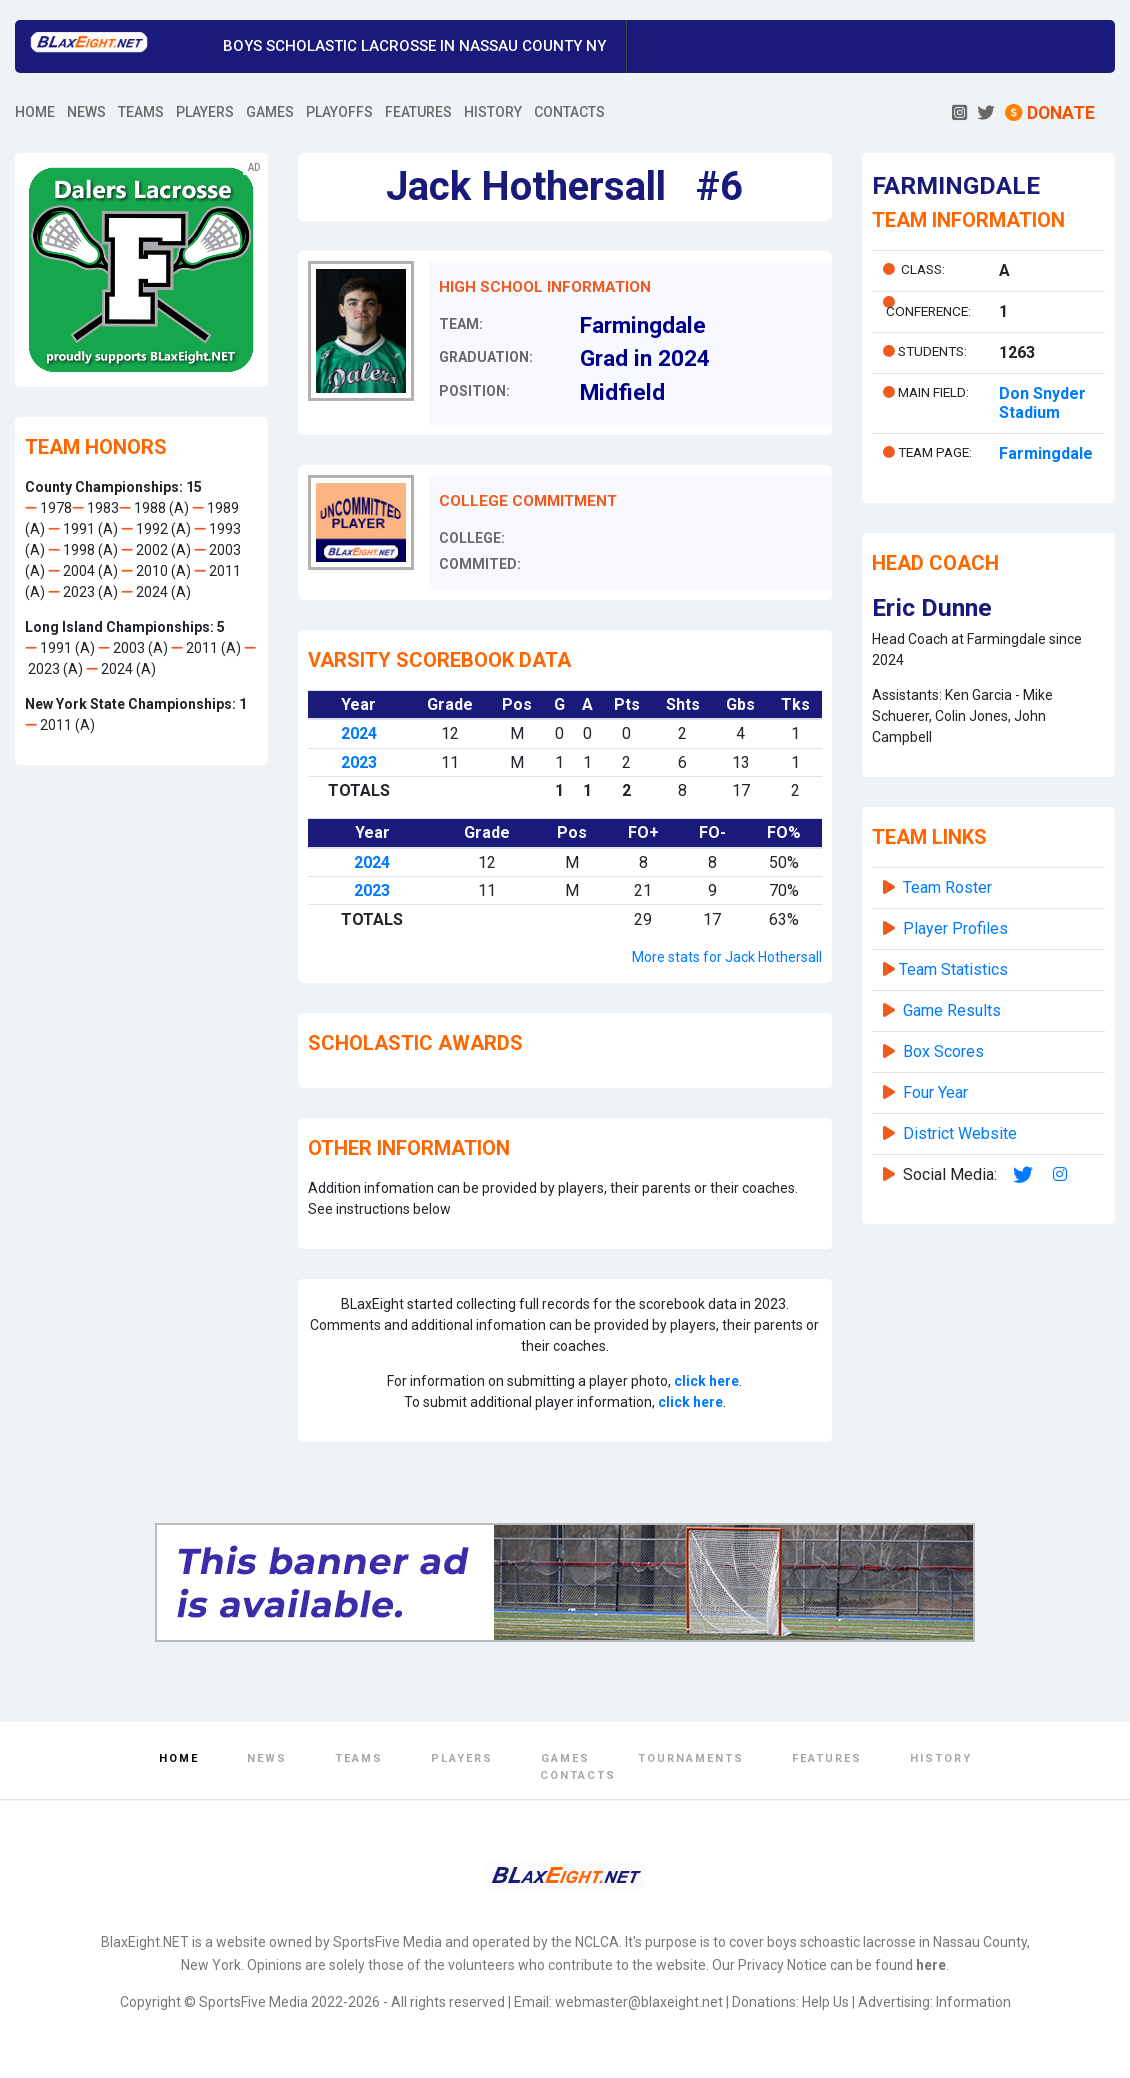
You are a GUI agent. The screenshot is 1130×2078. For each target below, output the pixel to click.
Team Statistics (953, 969)
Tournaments (691, 1758)
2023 (359, 762)
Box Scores (943, 1051)
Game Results (952, 1010)
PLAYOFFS (339, 112)
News (267, 1758)
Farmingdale (1046, 453)
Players (462, 1758)
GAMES (270, 112)
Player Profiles (955, 928)
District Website (960, 1133)
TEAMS (141, 112)
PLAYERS (205, 112)
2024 (359, 733)
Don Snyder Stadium (1042, 403)
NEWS (86, 112)
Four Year (935, 1092)
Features (827, 1758)
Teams (359, 1758)
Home (179, 1758)
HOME (35, 112)
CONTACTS (569, 112)
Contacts (578, 1775)
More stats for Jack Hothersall (727, 957)
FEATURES (418, 112)
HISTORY (493, 112)
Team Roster (947, 887)
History (941, 1758)
